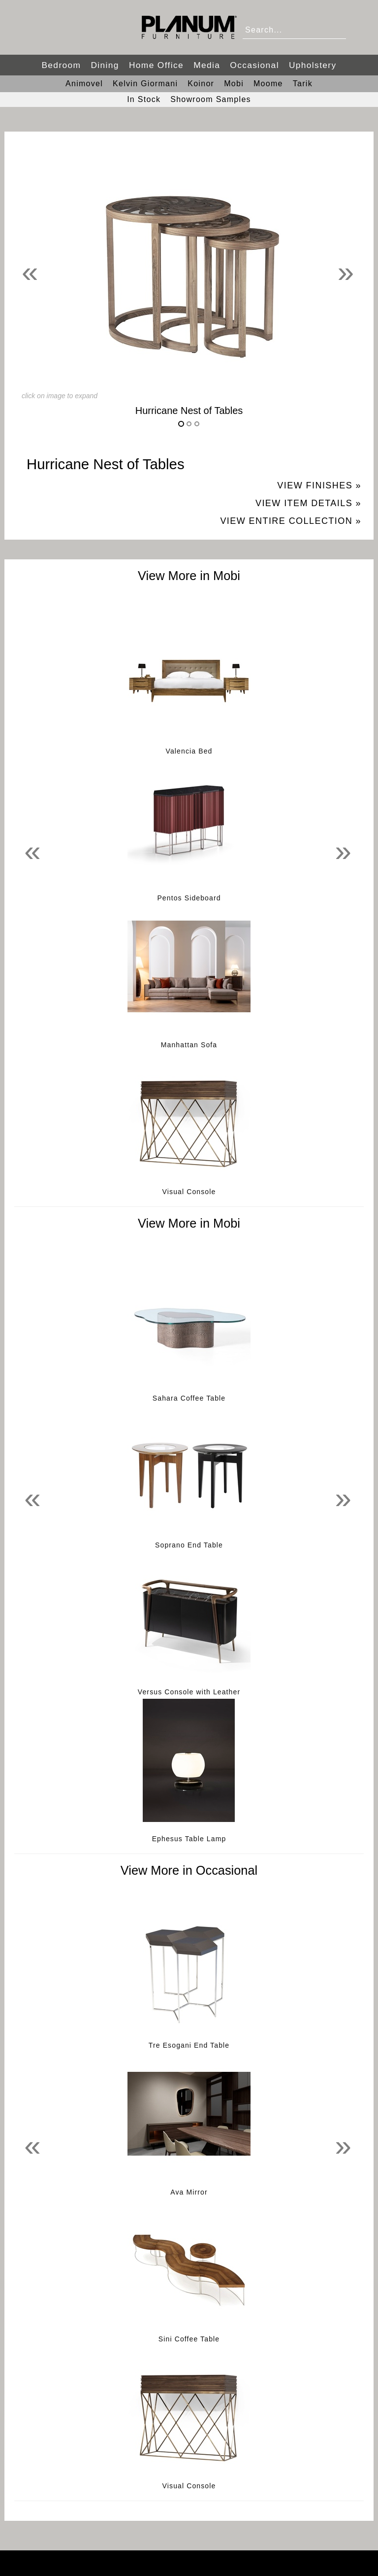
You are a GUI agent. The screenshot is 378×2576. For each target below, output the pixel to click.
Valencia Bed (189, 751)
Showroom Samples (210, 99)
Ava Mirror (189, 2192)
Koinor (201, 83)
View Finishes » (319, 485)
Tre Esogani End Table (189, 2045)
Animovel (84, 83)
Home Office (156, 65)
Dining (105, 65)
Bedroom (61, 65)
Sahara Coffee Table (189, 1398)
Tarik (303, 83)
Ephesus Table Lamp (189, 1839)
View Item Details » (308, 503)
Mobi (234, 83)
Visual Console (189, 1192)
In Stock (143, 99)
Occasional (254, 65)
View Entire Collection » (290, 521)
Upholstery (313, 65)
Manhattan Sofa (189, 1045)
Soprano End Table (189, 1545)
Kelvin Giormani (145, 83)
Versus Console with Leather (189, 1692)
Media (206, 65)
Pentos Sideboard (188, 898)
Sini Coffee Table (189, 2339)
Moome (268, 83)
